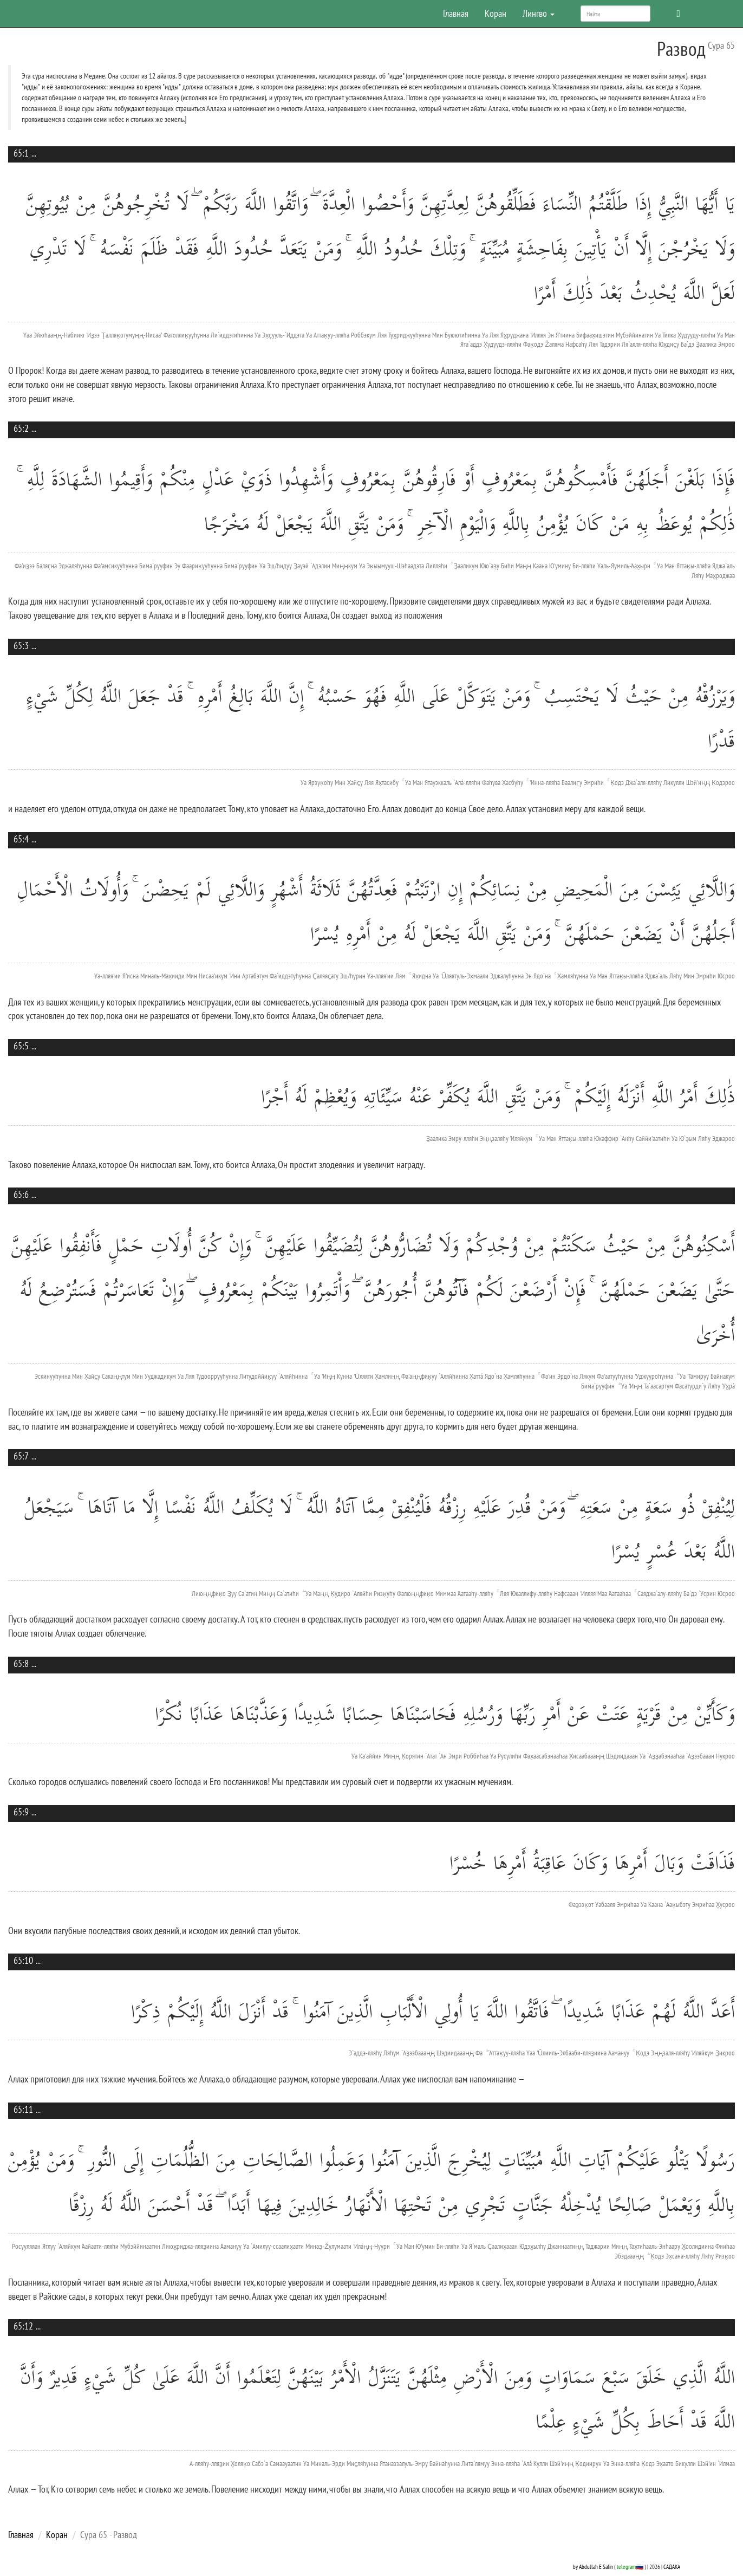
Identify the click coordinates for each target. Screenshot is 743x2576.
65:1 (21, 153)
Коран (495, 13)
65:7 (21, 1456)
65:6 (21, 1194)
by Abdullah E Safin (593, 2566)
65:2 (21, 428)
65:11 (23, 2109)
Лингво (539, 13)
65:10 (23, 1960)
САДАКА (671, 2566)
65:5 (21, 1046)
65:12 (23, 2326)
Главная (455, 13)
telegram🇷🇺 (630, 2566)
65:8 (21, 1663)
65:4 (21, 839)
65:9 (21, 1812)
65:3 (21, 645)
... (33, 153)
